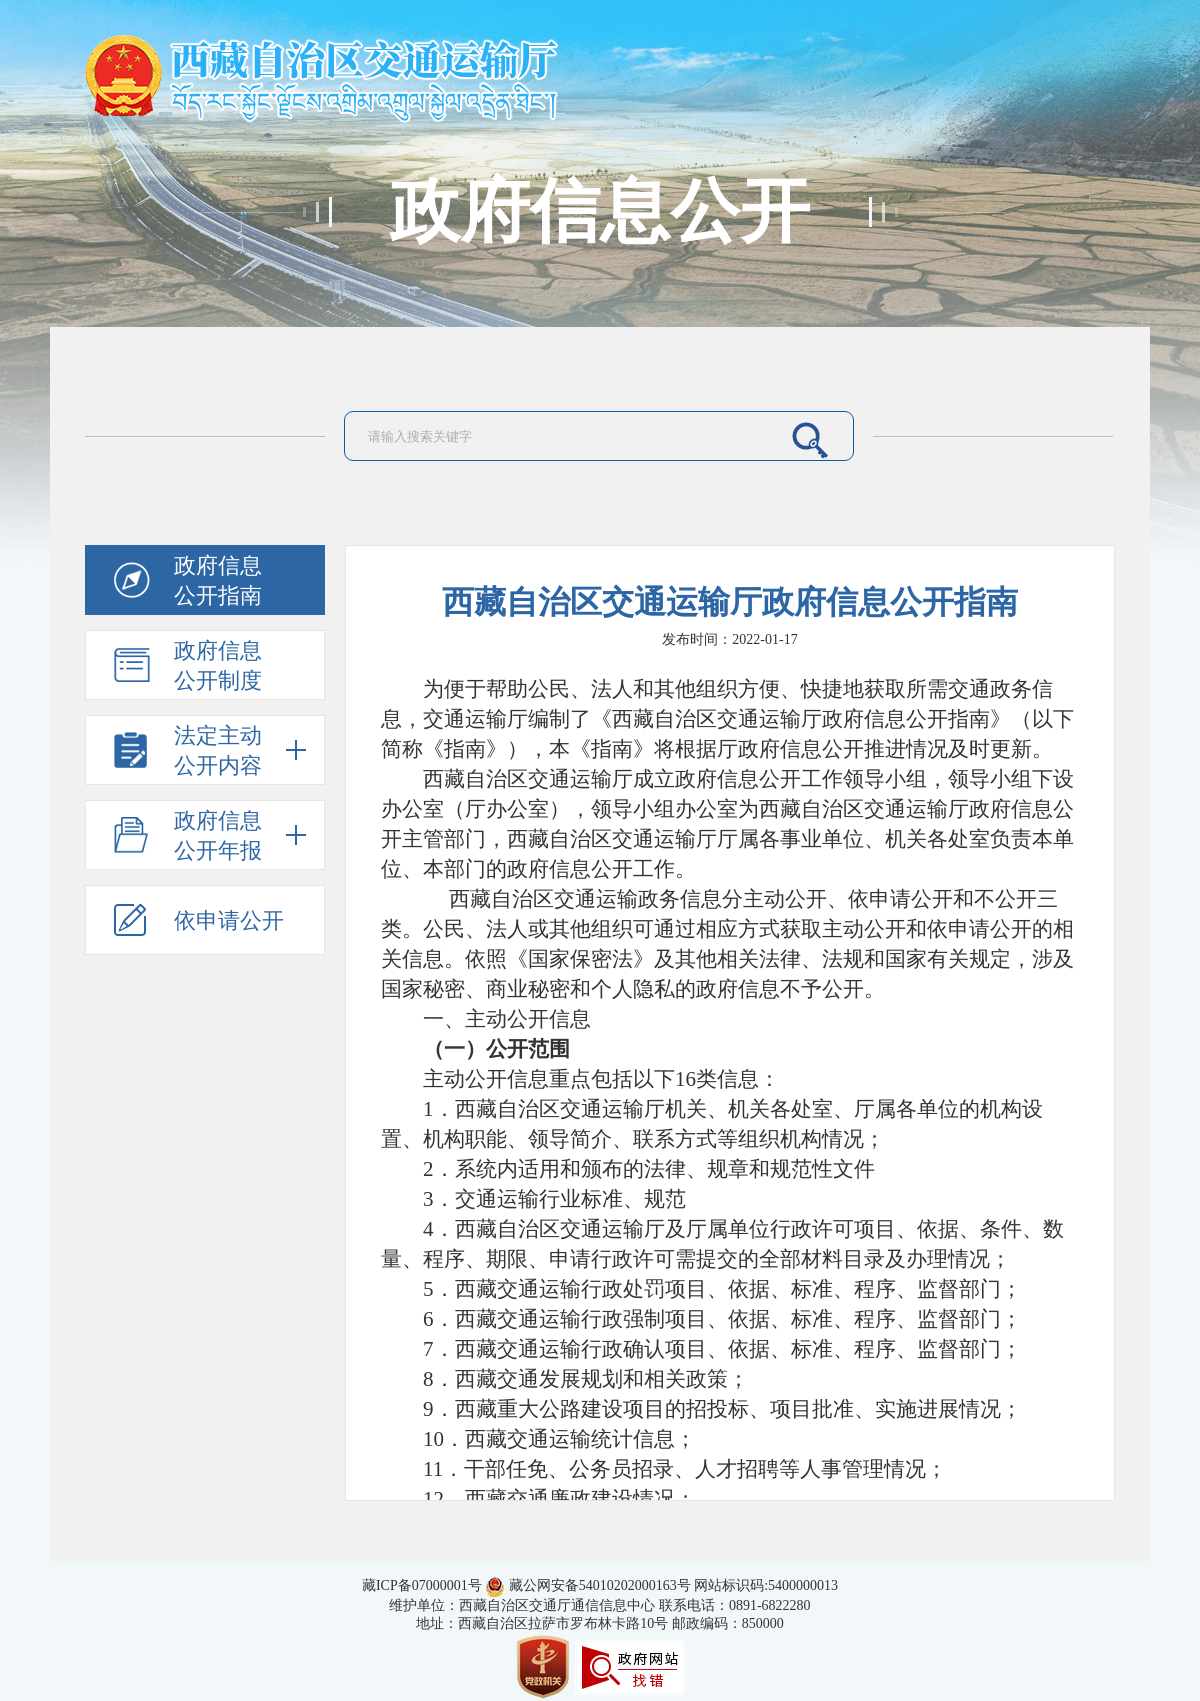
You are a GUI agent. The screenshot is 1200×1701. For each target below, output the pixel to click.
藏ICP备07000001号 (422, 1585)
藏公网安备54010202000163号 (600, 1585)
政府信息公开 (600, 212)
